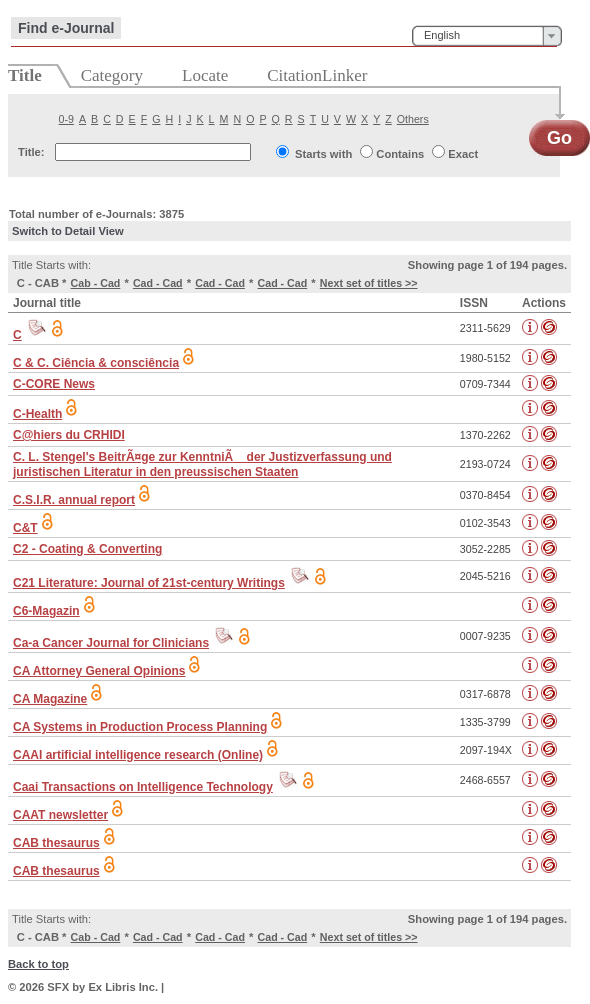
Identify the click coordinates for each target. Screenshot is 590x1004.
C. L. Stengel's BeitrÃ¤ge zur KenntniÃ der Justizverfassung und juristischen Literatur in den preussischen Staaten (202, 464)
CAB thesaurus (56, 843)
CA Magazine (50, 699)
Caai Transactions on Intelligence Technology (143, 787)
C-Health (37, 414)
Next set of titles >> (369, 283)
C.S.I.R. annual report (74, 500)
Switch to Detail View (68, 231)
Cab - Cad (96, 283)
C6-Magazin (46, 611)
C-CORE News (54, 384)
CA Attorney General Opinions (99, 671)
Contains (400, 154)
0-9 (66, 119)
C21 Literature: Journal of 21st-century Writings (149, 583)
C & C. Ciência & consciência (96, 363)
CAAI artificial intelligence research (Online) (138, 755)
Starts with (323, 154)
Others (413, 119)
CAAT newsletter (60, 815)
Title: (31, 152)
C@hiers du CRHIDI (69, 435)
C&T (25, 528)
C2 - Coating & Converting (87, 549)
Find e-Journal (66, 28)
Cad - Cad (158, 283)
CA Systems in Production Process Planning (140, 727)
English (442, 35)
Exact (463, 154)
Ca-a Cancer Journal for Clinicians (111, 643)
